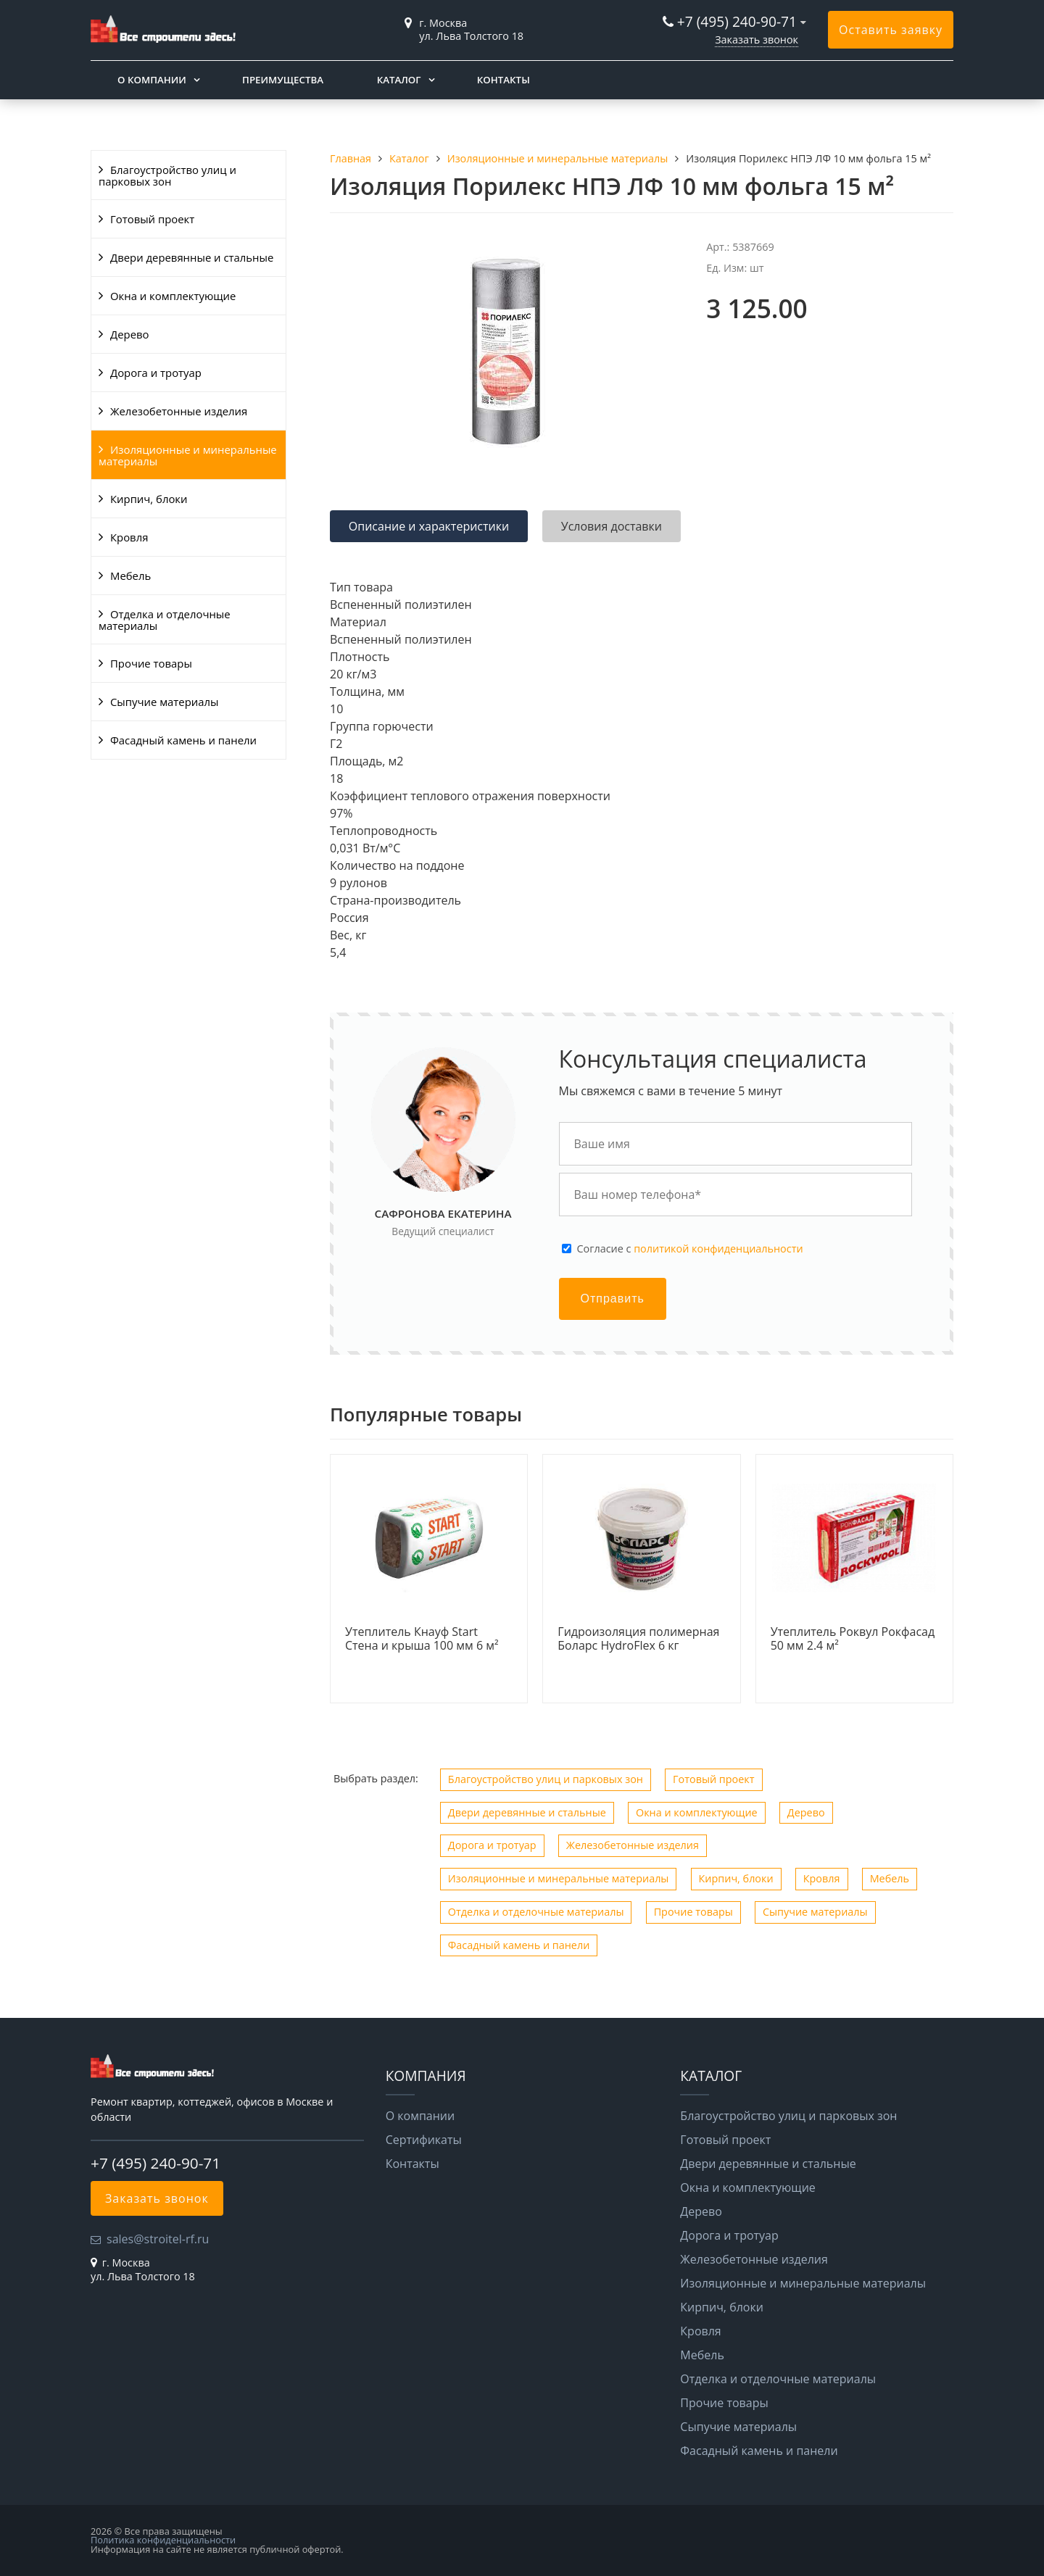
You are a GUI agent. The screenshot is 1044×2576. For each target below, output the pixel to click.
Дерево (129, 334)
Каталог (399, 79)
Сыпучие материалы (164, 701)
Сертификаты (424, 2139)
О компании (151, 79)
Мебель (130, 575)
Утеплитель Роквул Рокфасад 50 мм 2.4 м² (853, 1639)
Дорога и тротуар (156, 372)
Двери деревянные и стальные (191, 257)
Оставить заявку (890, 30)
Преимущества (282, 79)
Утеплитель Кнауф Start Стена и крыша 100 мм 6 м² (422, 1639)
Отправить (613, 1298)
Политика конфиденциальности (163, 2539)
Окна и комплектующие (173, 295)
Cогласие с (690, 1249)
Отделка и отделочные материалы (165, 620)
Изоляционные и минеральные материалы (188, 455)
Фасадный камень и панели (183, 740)
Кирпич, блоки (149, 498)
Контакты (503, 79)
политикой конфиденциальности (718, 1248)
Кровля (129, 537)
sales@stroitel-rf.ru (158, 2239)
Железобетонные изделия (178, 411)
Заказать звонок (756, 39)
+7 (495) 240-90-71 (737, 21)
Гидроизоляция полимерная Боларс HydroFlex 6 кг (638, 1639)
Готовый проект (152, 219)
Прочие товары (151, 663)
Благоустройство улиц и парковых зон (167, 175)
